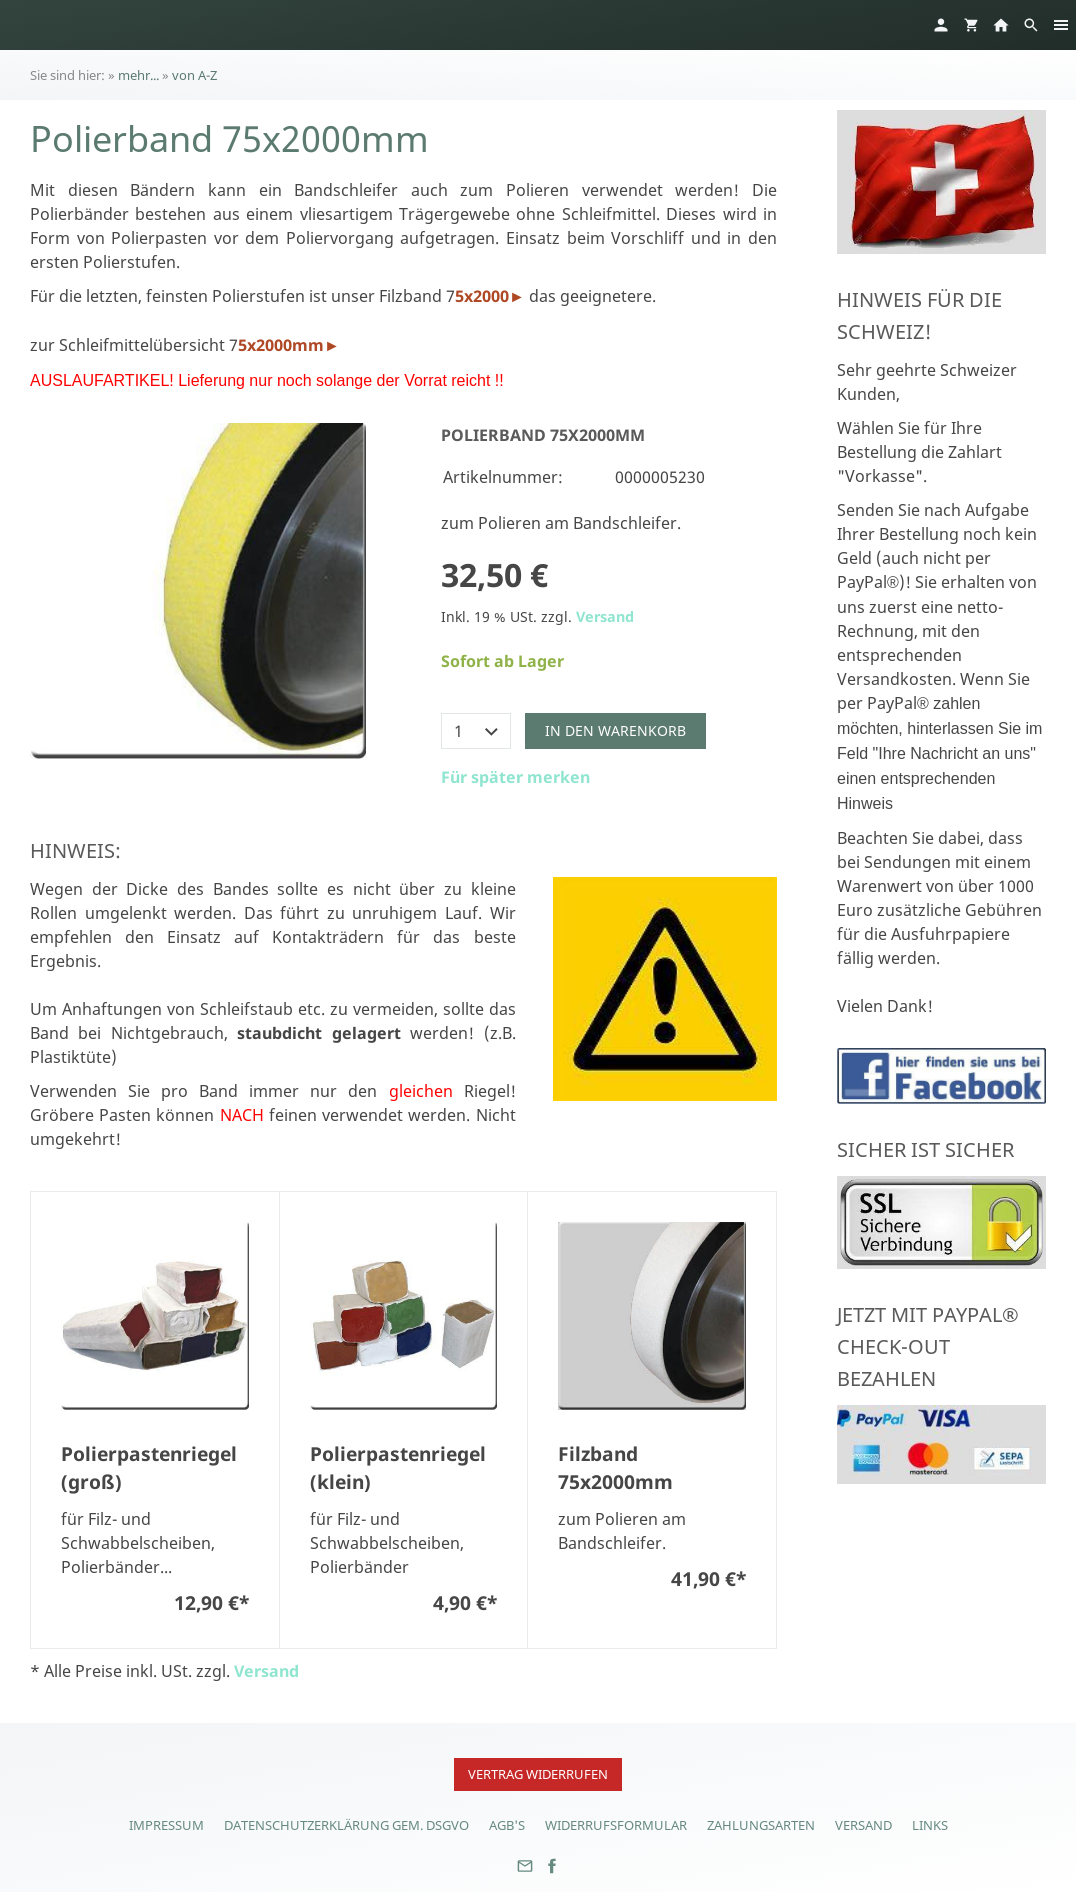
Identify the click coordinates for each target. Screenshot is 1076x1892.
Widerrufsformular (616, 1825)
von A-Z (194, 75)
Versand (605, 616)
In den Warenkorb (615, 730)
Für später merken (515, 777)
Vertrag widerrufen (538, 1774)
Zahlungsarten (761, 1825)
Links (930, 1825)
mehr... (138, 75)
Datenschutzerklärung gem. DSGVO (346, 1825)
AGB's (507, 1825)
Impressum (166, 1825)
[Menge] (476, 731)
